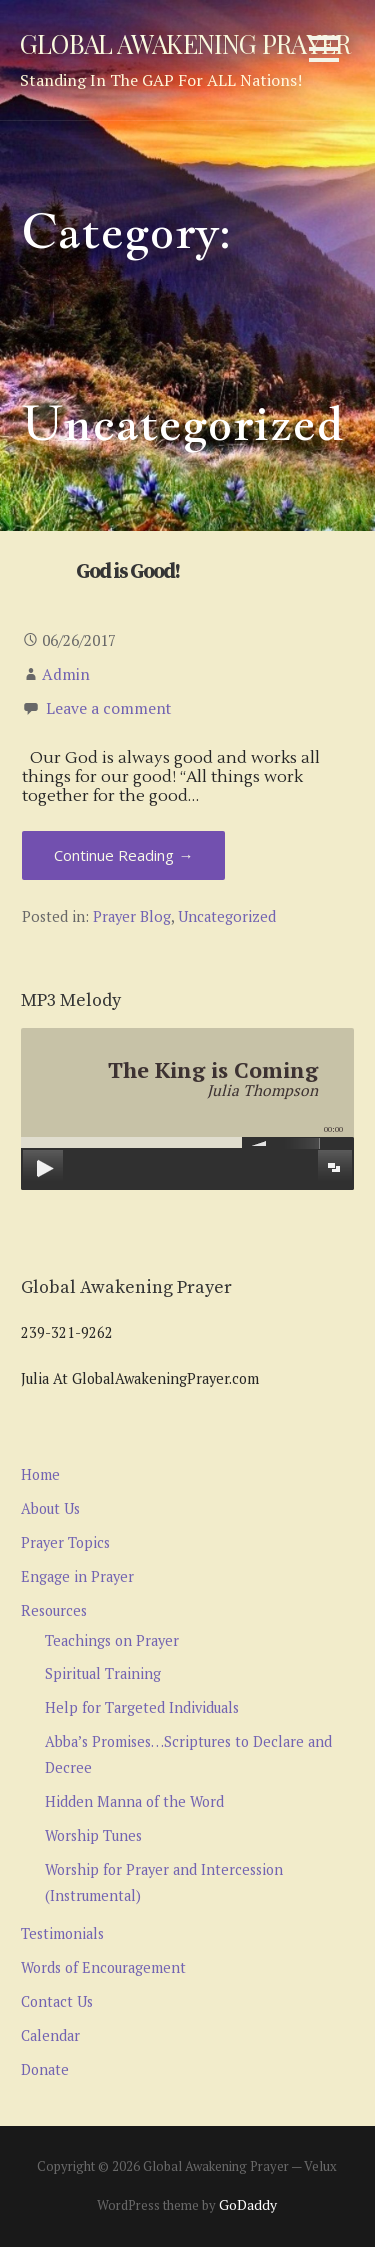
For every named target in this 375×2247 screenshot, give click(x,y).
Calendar (50, 2035)
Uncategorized (227, 916)
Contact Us (57, 2001)
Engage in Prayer (77, 1576)
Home (40, 1474)
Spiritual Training (103, 1673)
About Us (50, 1508)
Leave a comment (108, 708)
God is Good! (127, 572)
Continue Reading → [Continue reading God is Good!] (123, 855)
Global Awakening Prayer (185, 43)
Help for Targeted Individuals (142, 1707)
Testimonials (62, 1933)
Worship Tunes (93, 1835)
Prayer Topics (65, 1542)
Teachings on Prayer (112, 1640)
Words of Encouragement (103, 1967)
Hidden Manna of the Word (134, 1801)
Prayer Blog (132, 916)
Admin (66, 674)
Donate (45, 2069)
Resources (54, 1610)
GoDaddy (248, 2204)
